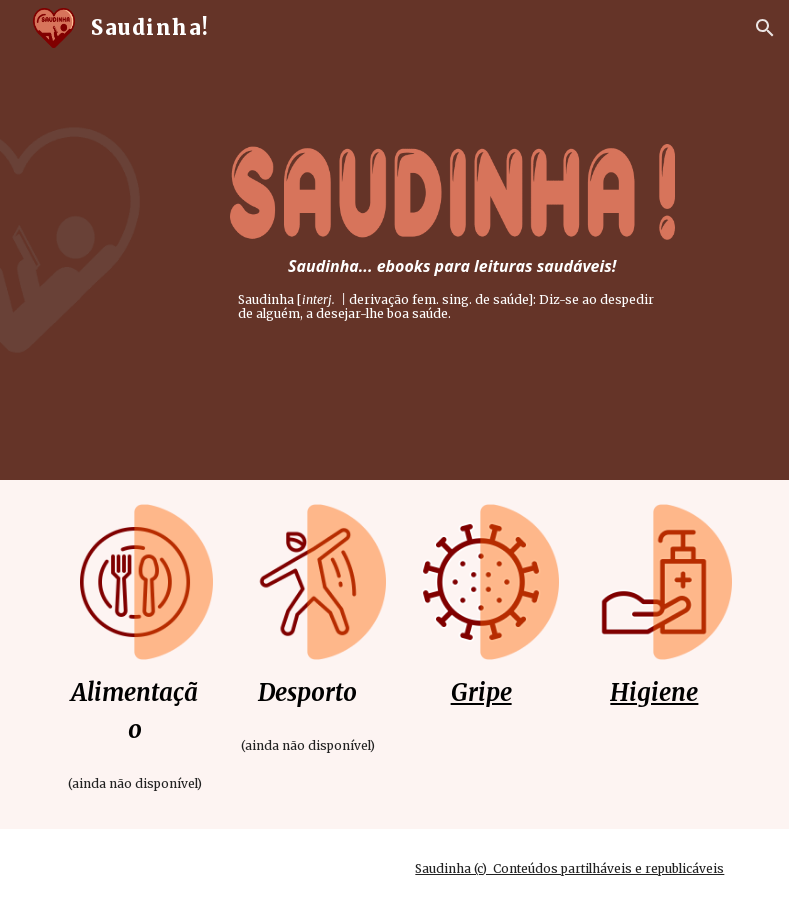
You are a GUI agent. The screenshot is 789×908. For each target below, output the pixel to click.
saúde (510, 299)
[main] (452, 288)
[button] (765, 28)
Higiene (654, 692)
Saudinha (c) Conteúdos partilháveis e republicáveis (569, 868)
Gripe (481, 692)
